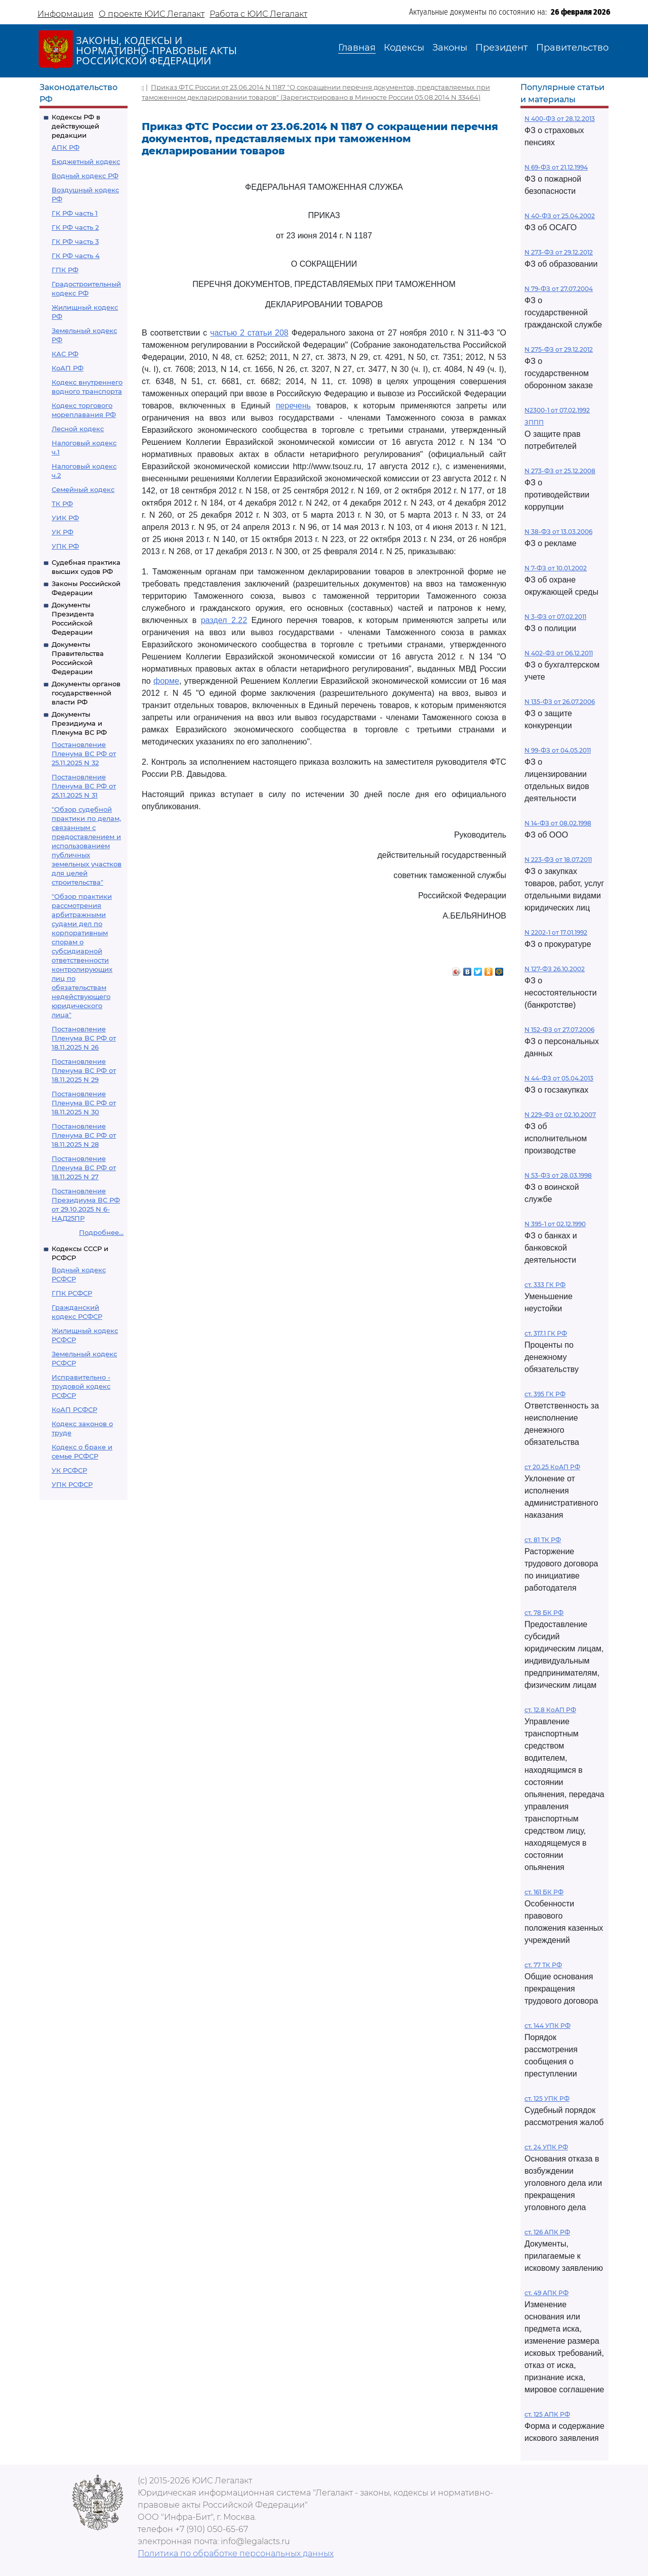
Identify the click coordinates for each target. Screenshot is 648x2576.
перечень (293, 405)
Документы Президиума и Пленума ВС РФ (79, 723)
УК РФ (62, 532)
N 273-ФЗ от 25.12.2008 (559, 471)
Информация (65, 14)
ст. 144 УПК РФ (547, 2025)
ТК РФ (62, 504)
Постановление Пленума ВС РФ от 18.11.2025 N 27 (84, 1167)
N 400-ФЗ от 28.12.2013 (559, 118)
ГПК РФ (65, 270)
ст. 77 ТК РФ (543, 1965)
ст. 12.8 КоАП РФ (550, 1710)
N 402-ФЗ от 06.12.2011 (558, 653)
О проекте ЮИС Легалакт (152, 14)
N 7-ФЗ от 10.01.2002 (555, 568)
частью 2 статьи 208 (249, 332)
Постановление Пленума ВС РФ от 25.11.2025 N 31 (84, 786)
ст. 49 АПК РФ (546, 2293)
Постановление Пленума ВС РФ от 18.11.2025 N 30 (84, 1103)
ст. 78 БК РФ (543, 1612)
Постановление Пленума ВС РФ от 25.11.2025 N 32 (84, 753)
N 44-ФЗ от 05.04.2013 (558, 1078)
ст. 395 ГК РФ (544, 1394)
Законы (449, 47)
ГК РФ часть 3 (75, 241)
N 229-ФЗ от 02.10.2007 (560, 1114)
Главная (357, 47)
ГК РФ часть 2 (75, 227)
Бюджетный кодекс (86, 161)
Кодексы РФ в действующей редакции (76, 126)
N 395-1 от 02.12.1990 (555, 1224)
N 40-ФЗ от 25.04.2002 (559, 216)
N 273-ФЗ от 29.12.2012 (558, 252)
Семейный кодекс (83, 489)
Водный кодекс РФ (85, 176)
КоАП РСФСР (74, 1409)
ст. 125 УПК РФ (547, 2098)
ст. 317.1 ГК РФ (545, 1333)
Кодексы (404, 47)
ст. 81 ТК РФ (542, 1540)
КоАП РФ (68, 368)
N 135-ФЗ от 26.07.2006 (559, 701)
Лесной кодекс (78, 429)
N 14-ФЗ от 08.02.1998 (557, 823)
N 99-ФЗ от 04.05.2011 (557, 750)
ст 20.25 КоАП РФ (552, 1467)
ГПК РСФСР (72, 1293)
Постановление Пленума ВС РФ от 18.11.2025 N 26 (84, 1038)
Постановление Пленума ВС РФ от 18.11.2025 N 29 (84, 1070)
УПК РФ (65, 546)
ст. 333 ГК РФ (544, 1285)
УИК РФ (65, 518)
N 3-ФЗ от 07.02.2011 (555, 616)
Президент (501, 47)
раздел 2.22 (224, 620)
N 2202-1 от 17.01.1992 (555, 932)
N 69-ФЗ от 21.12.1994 (556, 167)
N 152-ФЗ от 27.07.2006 (559, 1029)
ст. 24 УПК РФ (546, 2147)
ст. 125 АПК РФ (547, 2414)
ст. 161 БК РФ (543, 1892)
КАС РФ (65, 354)
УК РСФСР (69, 1470)
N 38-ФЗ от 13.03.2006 (558, 531)
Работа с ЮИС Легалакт (258, 14)
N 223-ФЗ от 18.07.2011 (558, 859)
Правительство (572, 47)
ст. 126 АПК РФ (547, 2232)
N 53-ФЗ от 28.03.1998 (558, 1175)
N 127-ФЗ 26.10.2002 (554, 969)
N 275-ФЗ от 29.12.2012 (558, 349)
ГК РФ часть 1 (75, 213)
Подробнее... (101, 1232)
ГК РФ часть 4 (76, 256)
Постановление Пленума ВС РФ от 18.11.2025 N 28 (84, 1135)
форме (166, 681)
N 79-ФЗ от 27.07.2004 (558, 289)
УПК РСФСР (72, 1484)
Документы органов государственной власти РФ (86, 693)
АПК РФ (65, 147)
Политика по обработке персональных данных (236, 2553)
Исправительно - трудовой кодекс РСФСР (81, 1386)
